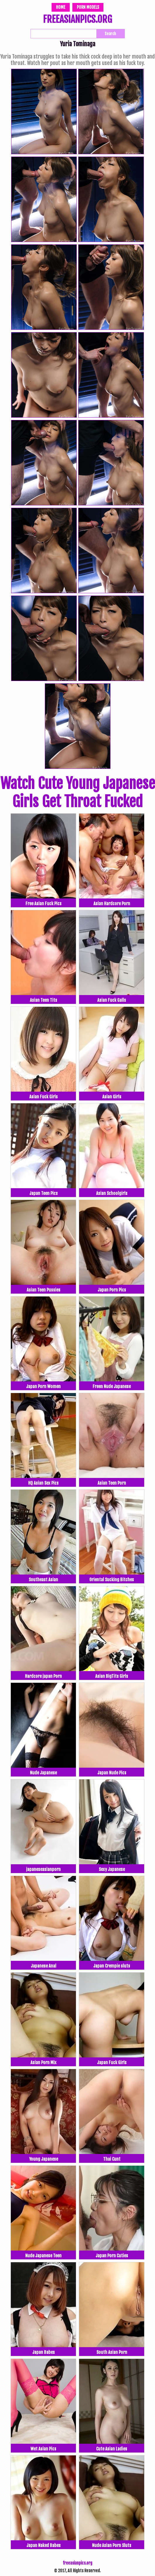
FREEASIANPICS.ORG (77, 20)
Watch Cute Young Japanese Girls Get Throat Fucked (77, 792)
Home (60, 7)
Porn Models (88, 7)
